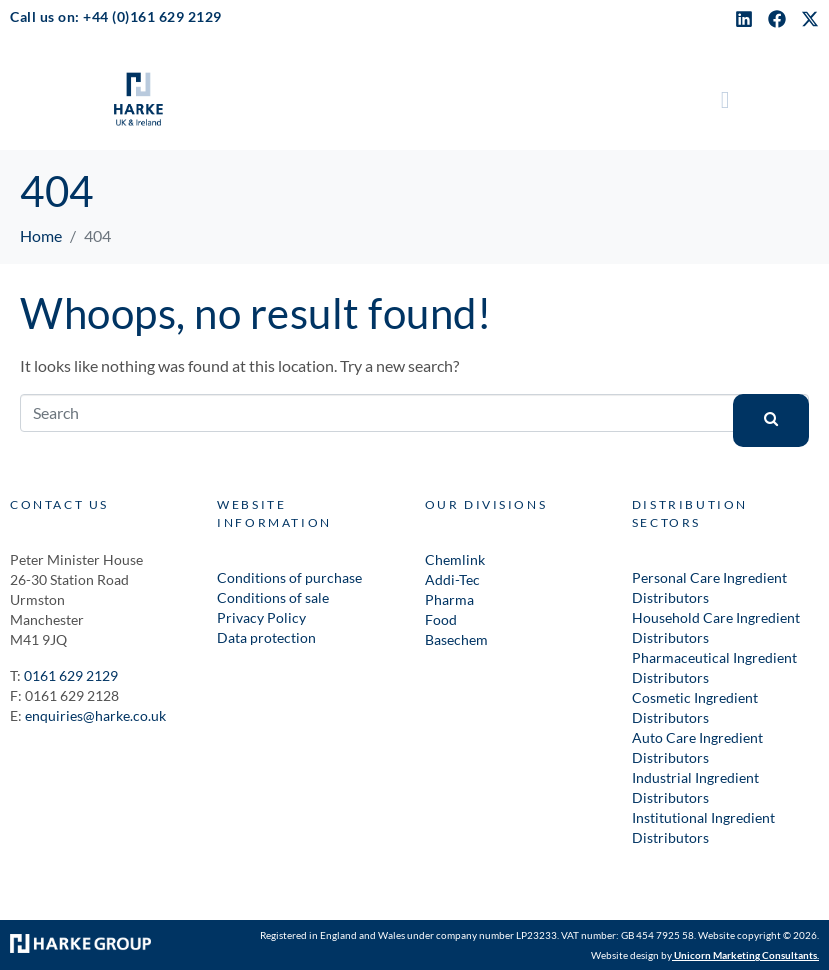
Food (441, 619)
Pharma (449, 599)
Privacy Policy (261, 617)
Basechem (456, 639)
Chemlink (455, 559)
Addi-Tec (452, 579)
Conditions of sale (273, 597)
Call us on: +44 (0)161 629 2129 (116, 16)
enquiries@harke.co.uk (95, 715)
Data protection (266, 637)
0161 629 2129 (71, 675)
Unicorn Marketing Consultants (745, 955)
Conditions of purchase (289, 577)
